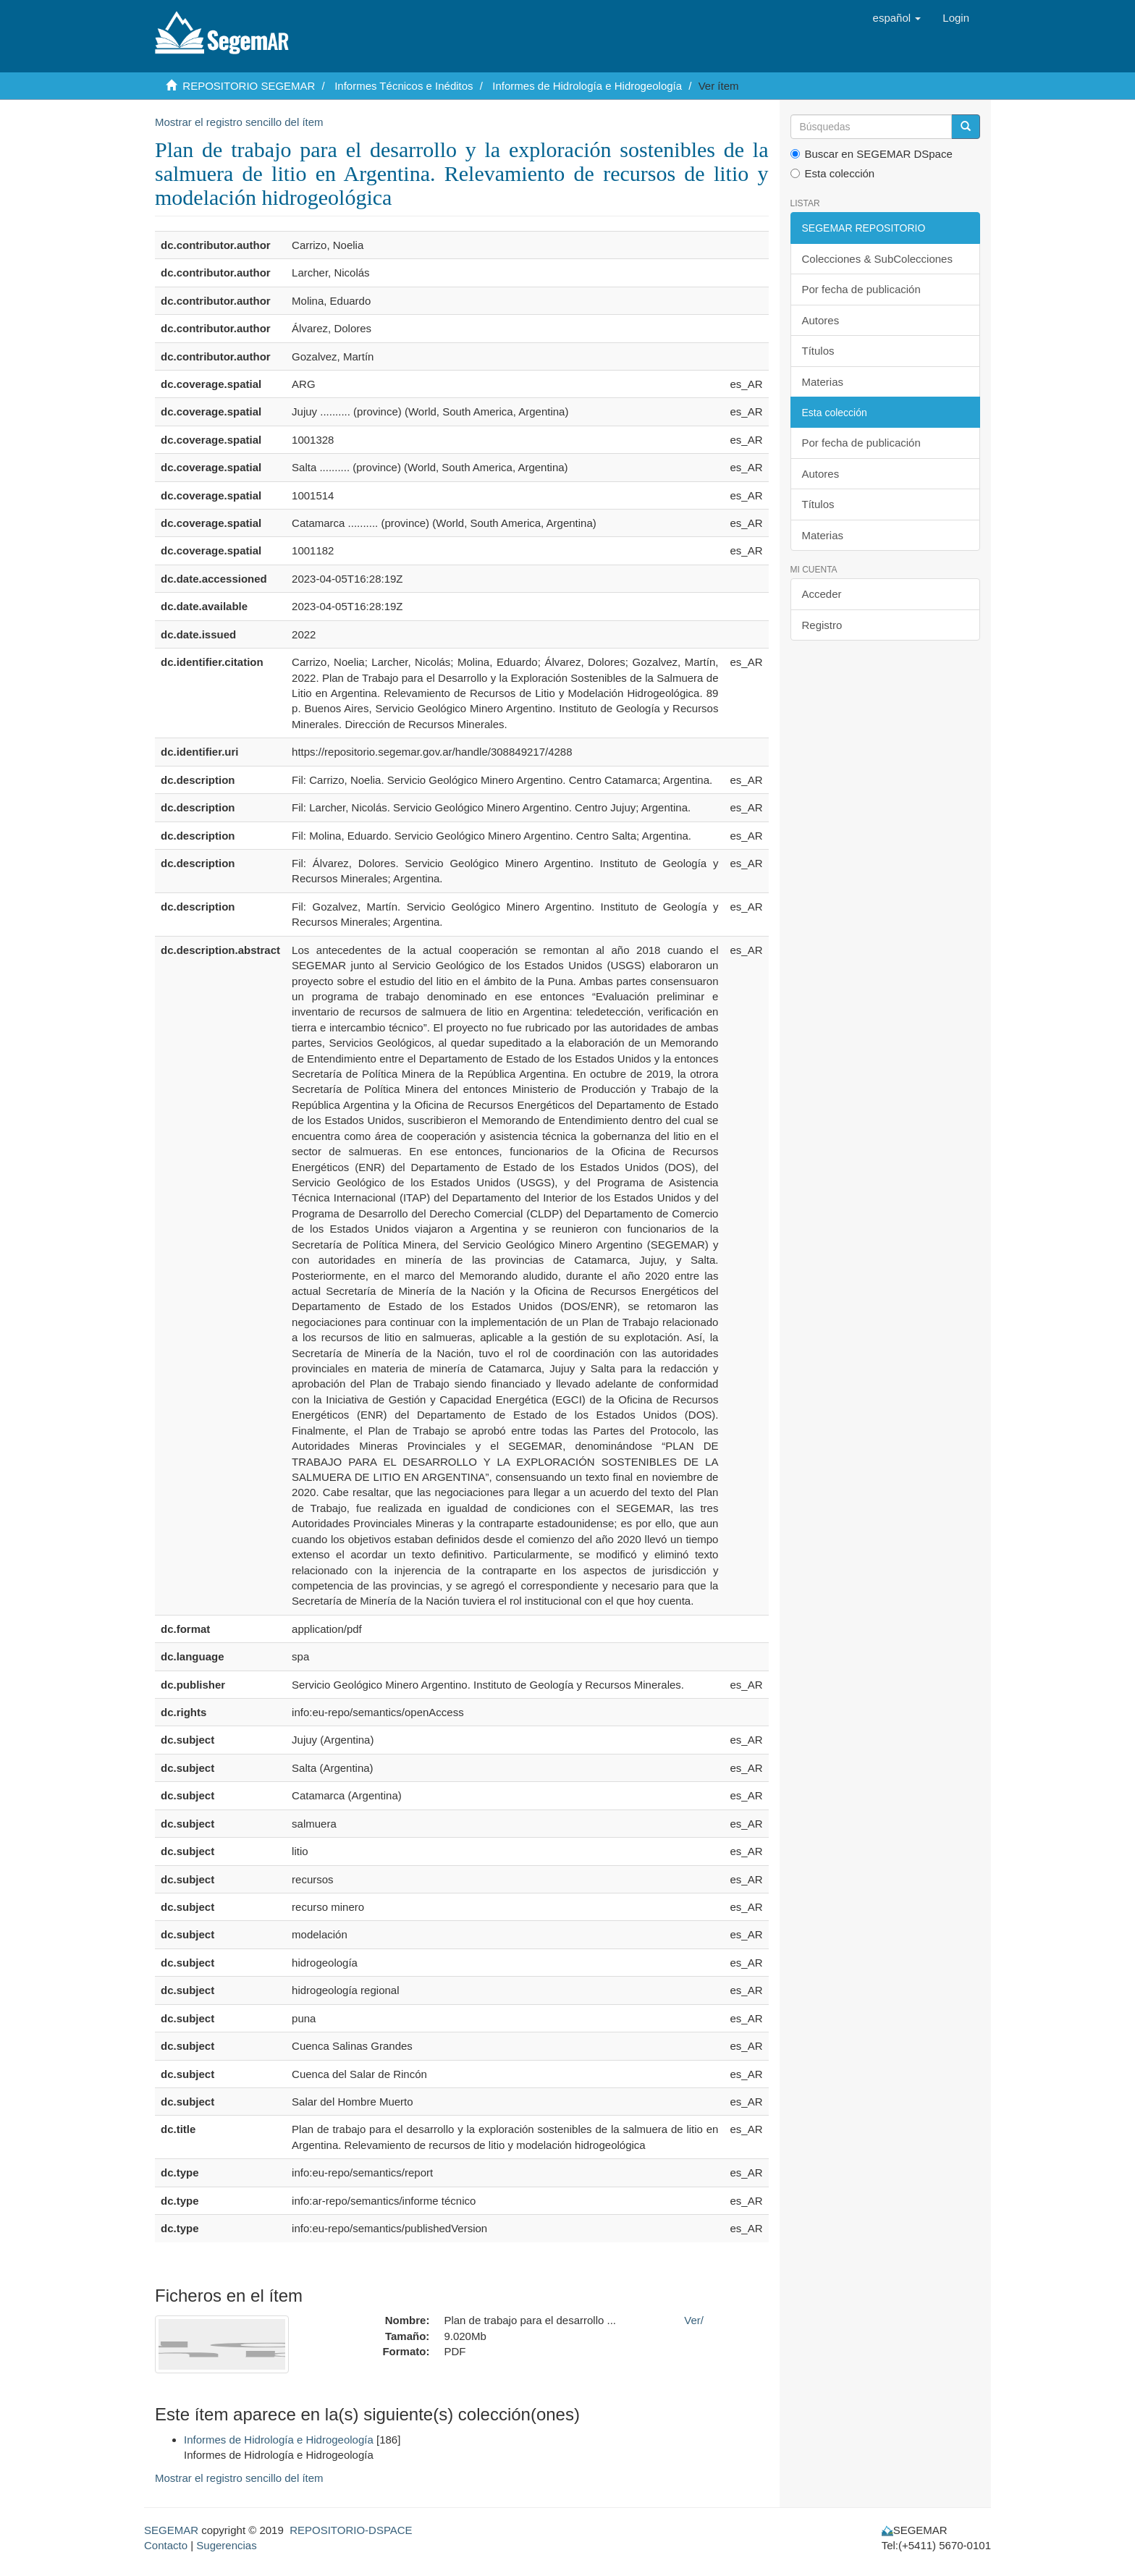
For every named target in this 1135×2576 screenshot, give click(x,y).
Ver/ (694, 2320)
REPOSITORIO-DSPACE (351, 2530)
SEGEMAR (171, 2530)
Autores (821, 320)
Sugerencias (226, 2545)
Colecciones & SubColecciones (877, 259)
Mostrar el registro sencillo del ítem (239, 122)
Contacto (165, 2545)
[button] (897, 18)
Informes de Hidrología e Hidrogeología (587, 86)
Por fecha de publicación (861, 289)
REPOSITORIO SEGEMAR (248, 86)
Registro (822, 625)
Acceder (822, 594)
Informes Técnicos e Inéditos (403, 86)
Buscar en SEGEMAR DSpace (871, 154)
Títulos (818, 351)
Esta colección (832, 173)
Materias (823, 382)
